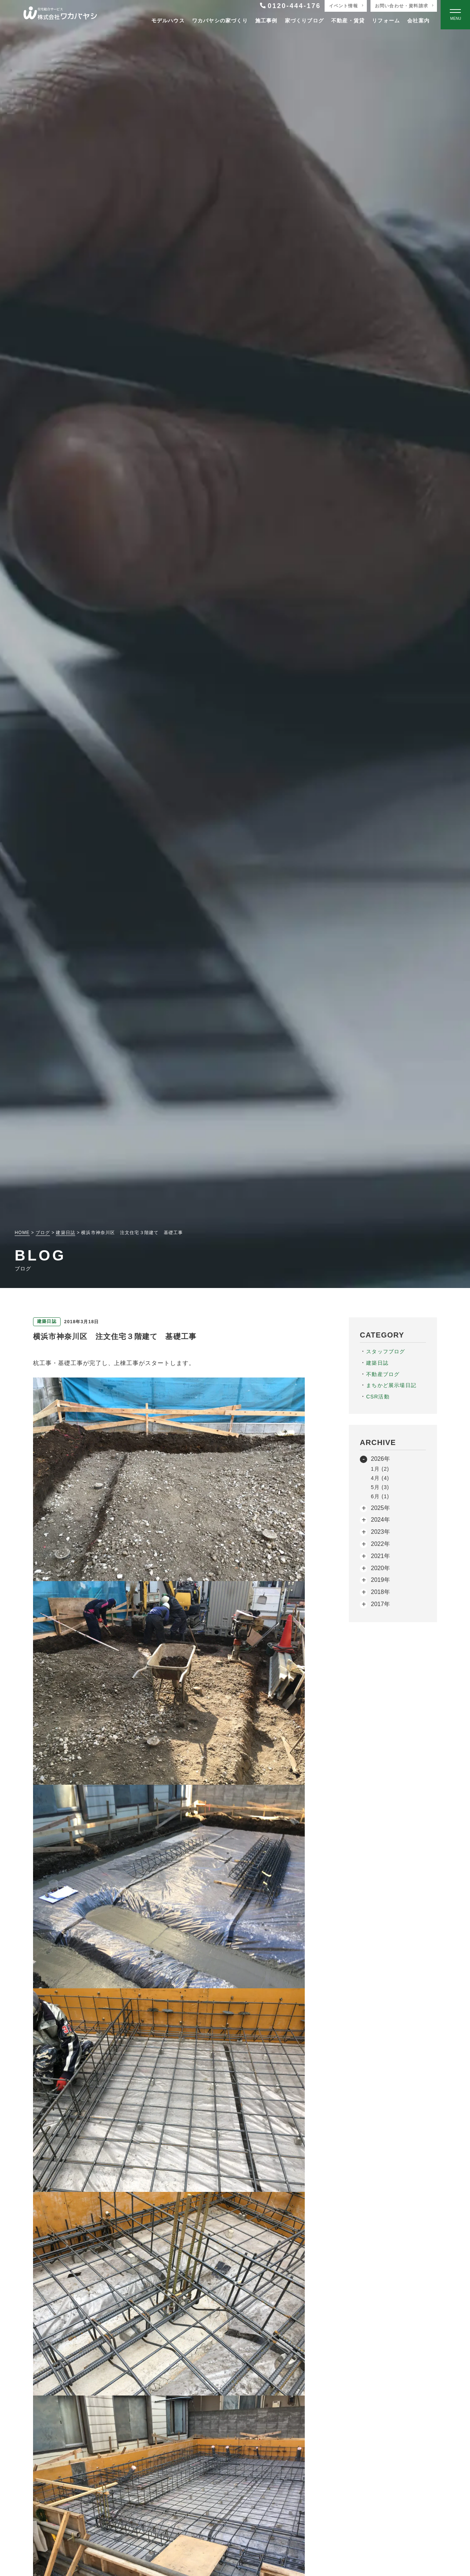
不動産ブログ (383, 1374)
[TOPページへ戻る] (60, 14)
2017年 (380, 1604)
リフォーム (386, 20)
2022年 (380, 1544)
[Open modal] (455, 14)
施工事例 (266, 20)
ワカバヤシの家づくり (220, 20)
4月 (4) (380, 1478)
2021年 (380, 1556)
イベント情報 (343, 5)
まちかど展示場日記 (391, 1385)
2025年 (380, 1508)
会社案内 (418, 20)
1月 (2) (380, 1469)
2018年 (380, 1592)
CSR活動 (378, 1397)
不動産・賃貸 (348, 20)
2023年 (380, 1532)
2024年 (380, 1520)
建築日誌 (377, 1363)
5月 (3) (380, 1487)
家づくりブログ (304, 20)
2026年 (380, 1459)
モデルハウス (168, 20)
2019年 (380, 1580)
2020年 (380, 1568)
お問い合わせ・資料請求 (401, 5)
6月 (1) (380, 1496)
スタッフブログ (385, 1351)
